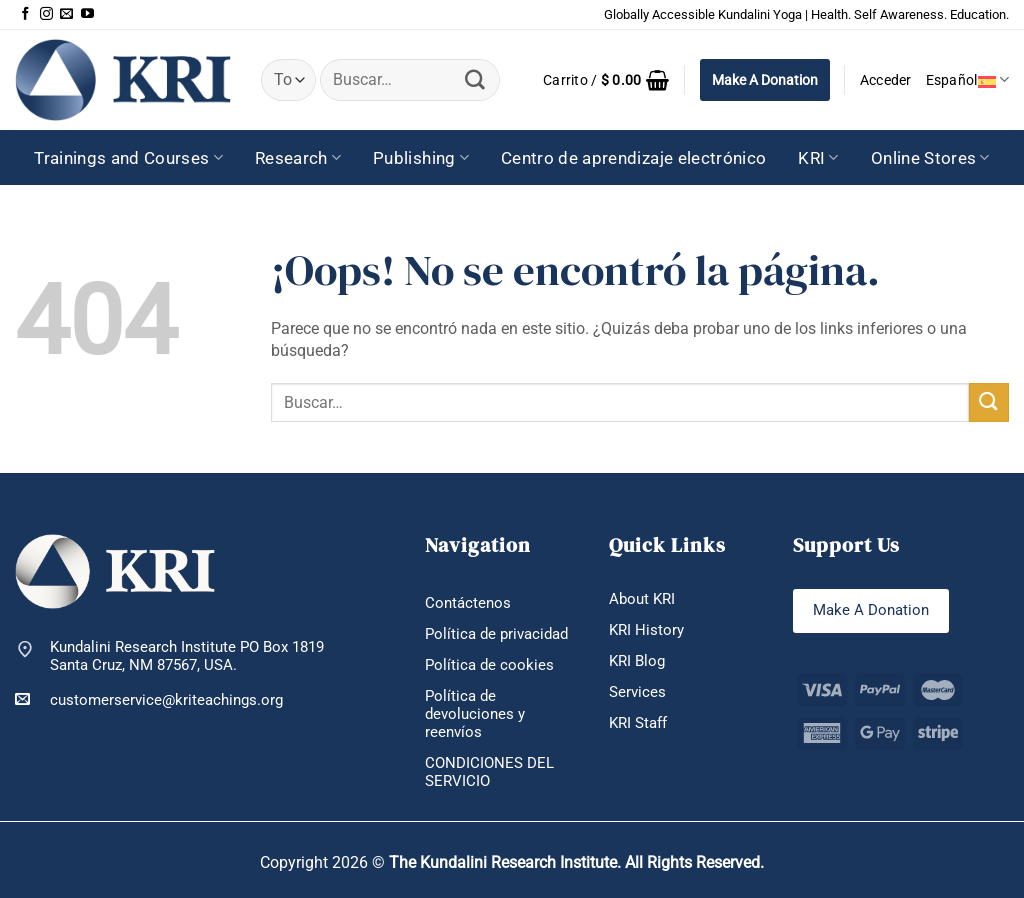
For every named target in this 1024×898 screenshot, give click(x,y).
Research (298, 158)
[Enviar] (476, 80)
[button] (606, 80)
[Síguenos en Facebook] (25, 14)
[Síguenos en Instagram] (46, 14)
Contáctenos (468, 603)
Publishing (421, 158)
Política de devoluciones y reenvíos (475, 714)
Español (967, 79)
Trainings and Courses (128, 158)
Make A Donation (765, 80)
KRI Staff (638, 723)
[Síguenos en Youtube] (87, 14)
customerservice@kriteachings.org (149, 699)
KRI (818, 158)
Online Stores (930, 158)
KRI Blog (637, 661)
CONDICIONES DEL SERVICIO (489, 772)
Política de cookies (489, 665)
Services (637, 692)
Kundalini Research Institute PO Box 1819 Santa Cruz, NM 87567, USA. (187, 656)
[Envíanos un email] (66, 14)
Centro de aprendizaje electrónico (633, 158)
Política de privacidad (496, 634)
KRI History (646, 630)
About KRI (642, 599)
